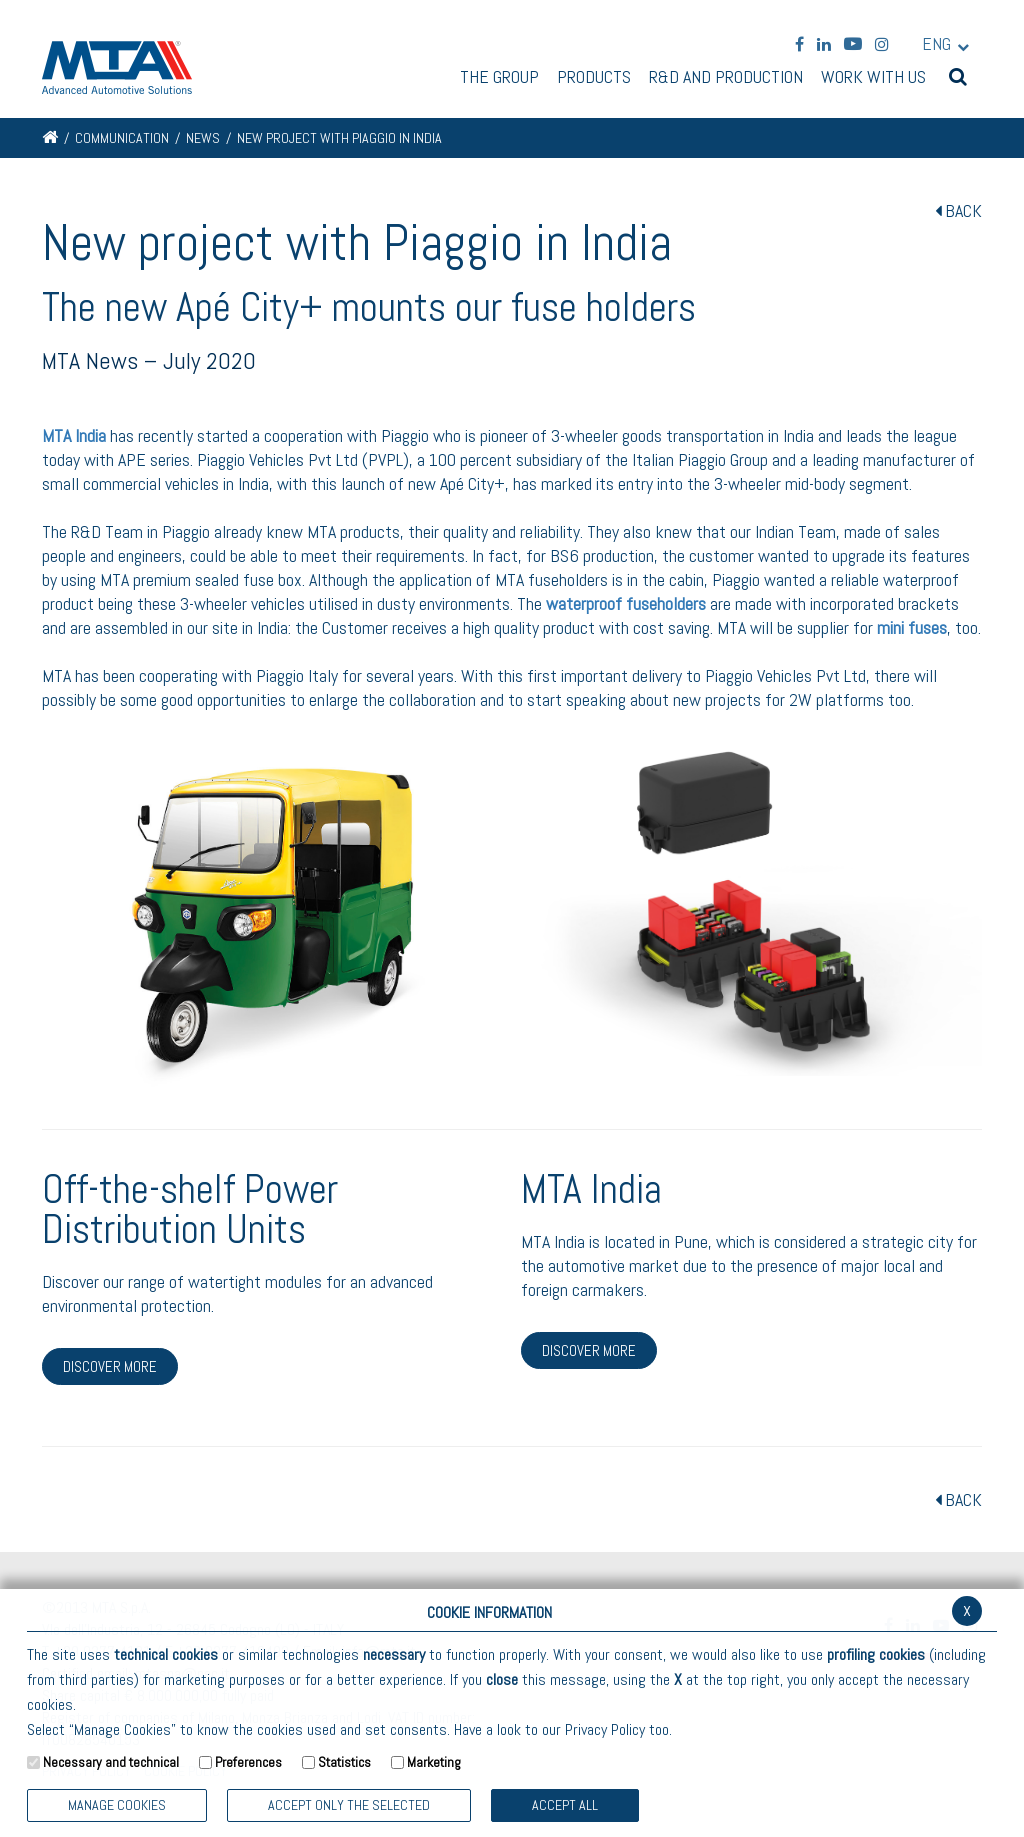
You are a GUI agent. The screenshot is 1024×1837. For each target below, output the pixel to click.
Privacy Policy (605, 1729)
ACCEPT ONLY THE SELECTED (349, 1805)
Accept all (565, 1805)
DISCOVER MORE (110, 1366)
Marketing (434, 1762)
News (203, 138)
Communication (122, 138)
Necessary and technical (111, 1762)
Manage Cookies (117, 1805)
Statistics (344, 1762)
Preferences (248, 1762)
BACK (958, 210)
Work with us (873, 78)
